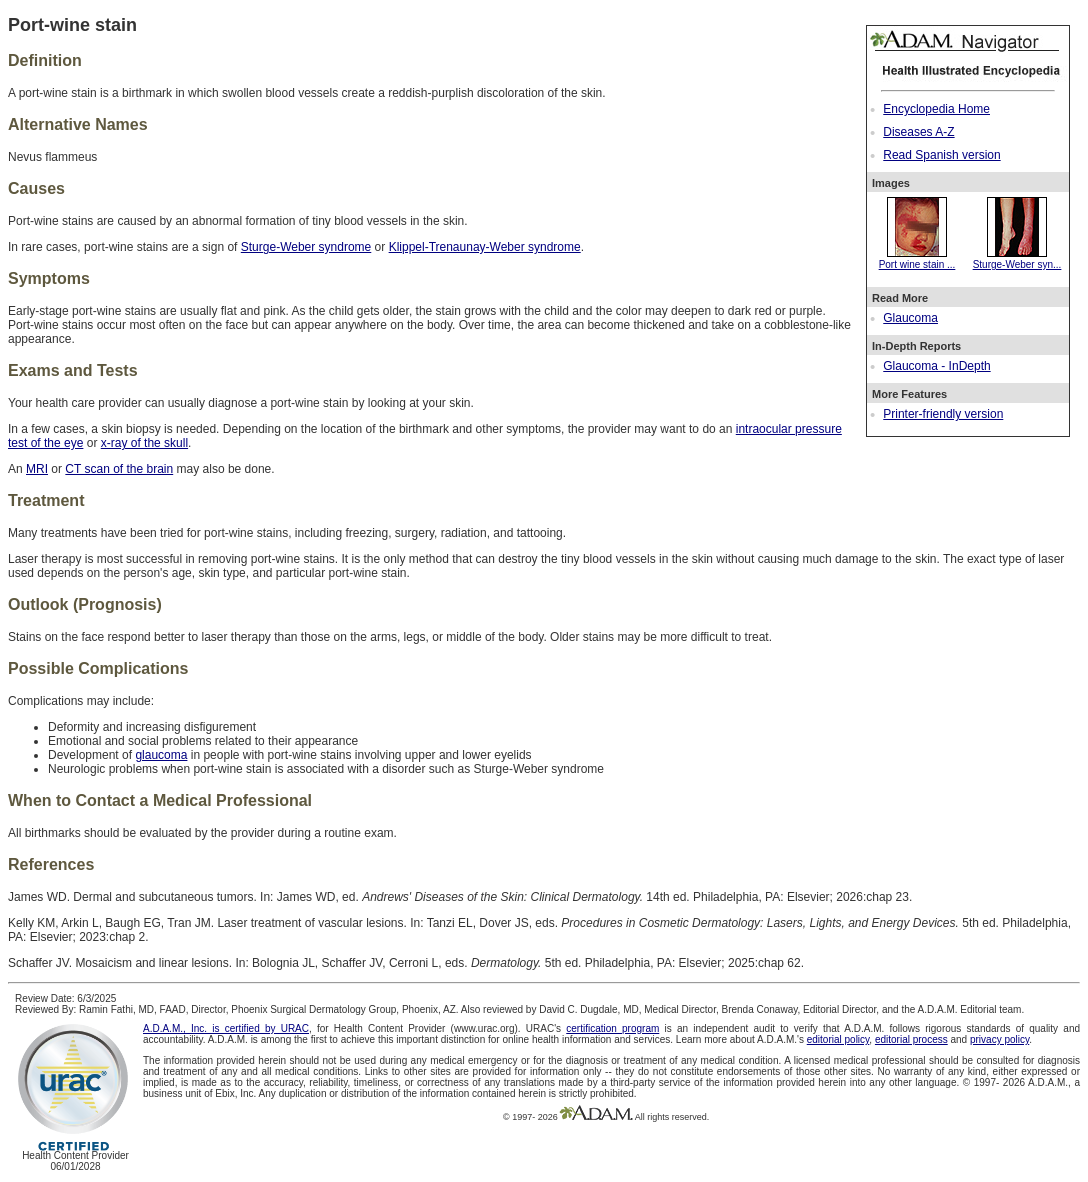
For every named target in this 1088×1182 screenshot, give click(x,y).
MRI (37, 469)
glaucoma (161, 755)
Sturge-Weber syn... (1017, 259)
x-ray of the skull (144, 443)
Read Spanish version (941, 155)
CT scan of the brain (119, 469)
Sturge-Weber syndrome (306, 247)
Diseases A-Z (918, 132)
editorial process (911, 1039)
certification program (612, 1028)
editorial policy (838, 1039)
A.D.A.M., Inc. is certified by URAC (226, 1028)
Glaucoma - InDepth (936, 366)
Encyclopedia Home (936, 109)
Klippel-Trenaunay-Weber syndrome (485, 247)
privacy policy (999, 1039)
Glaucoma (910, 318)
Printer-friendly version (943, 414)
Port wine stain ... (917, 259)
